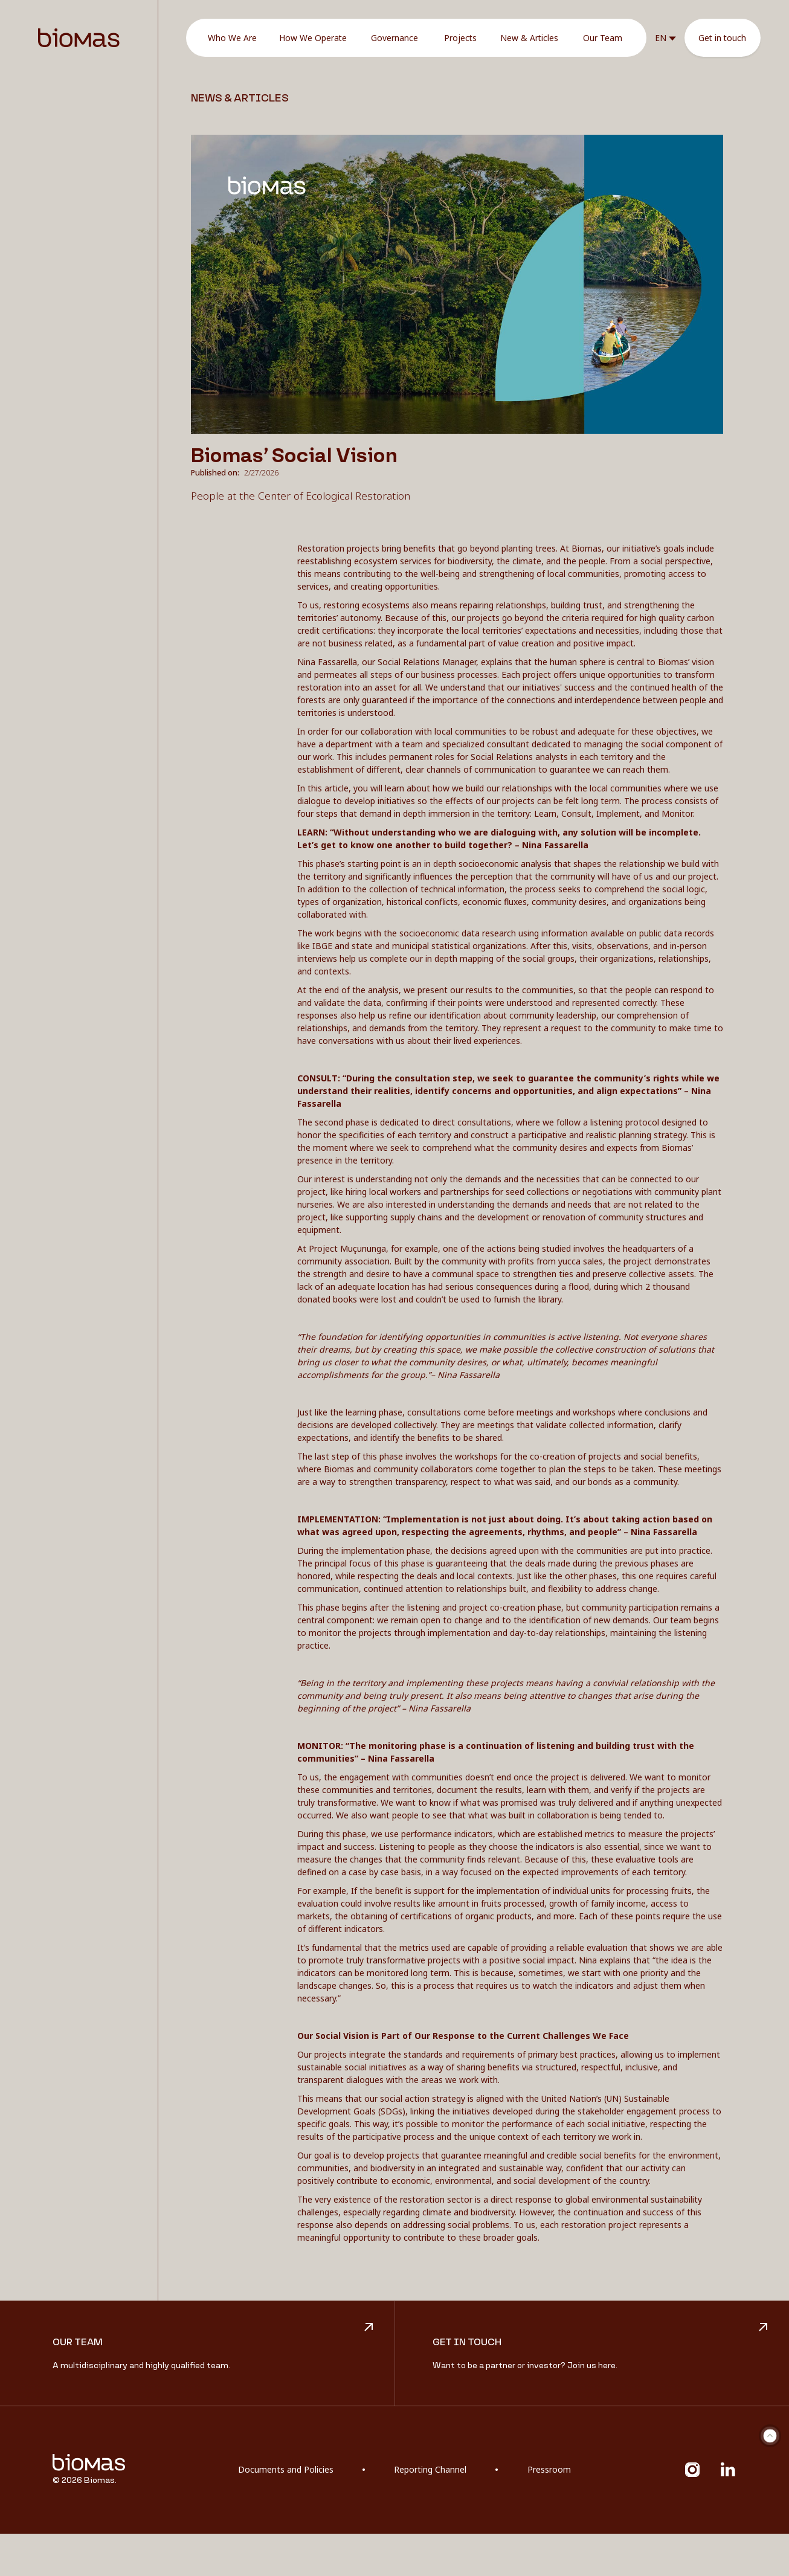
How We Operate (313, 37)
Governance (394, 37)
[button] (665, 38)
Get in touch (722, 37)
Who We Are (232, 37)
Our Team (602, 37)
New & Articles (529, 37)
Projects (460, 37)
